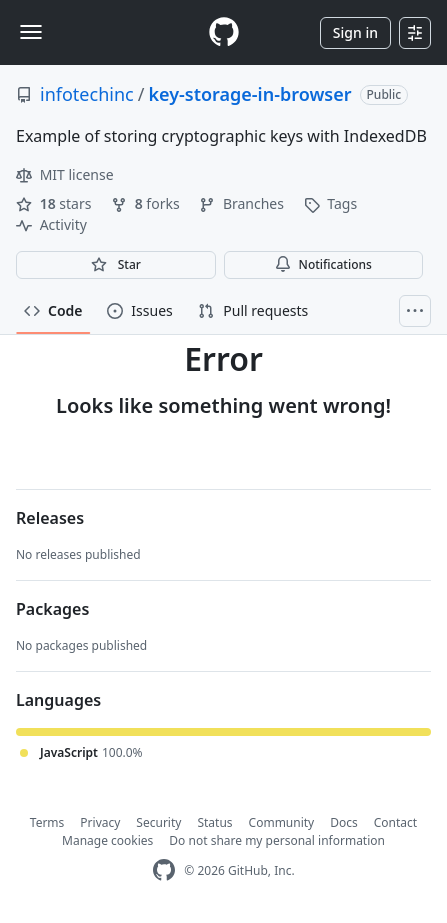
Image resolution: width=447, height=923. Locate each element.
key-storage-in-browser (249, 94)
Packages (52, 609)
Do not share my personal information (277, 840)
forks (147, 203)
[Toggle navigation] (31, 32)
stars (55, 203)
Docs (344, 822)
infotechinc (87, 94)
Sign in (355, 32)
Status (214, 822)
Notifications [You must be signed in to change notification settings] (323, 264)
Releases (50, 518)
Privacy (100, 822)
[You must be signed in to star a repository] (116, 265)
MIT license (65, 174)
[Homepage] (224, 32)
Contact (395, 822)
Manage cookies (107, 840)
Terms (47, 822)
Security (158, 822)
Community (282, 822)
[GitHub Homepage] (164, 870)
